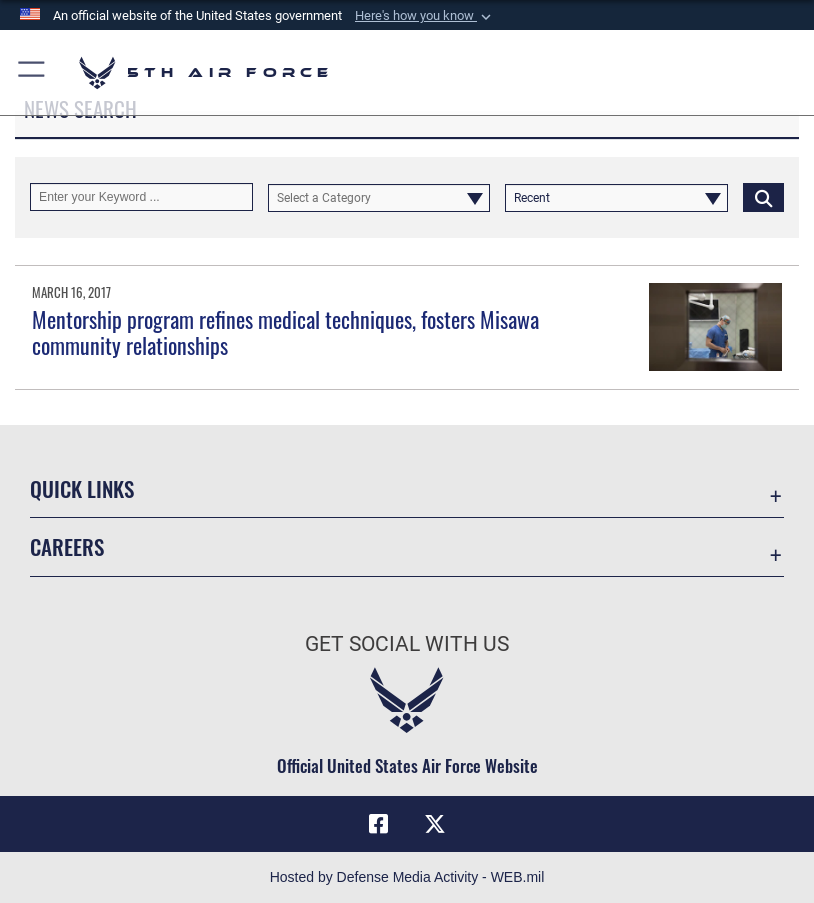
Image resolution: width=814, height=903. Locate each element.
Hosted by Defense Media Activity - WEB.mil (407, 877)
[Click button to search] (763, 197)
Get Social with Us (407, 644)
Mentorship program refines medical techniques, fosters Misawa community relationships (285, 332)
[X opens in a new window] (435, 824)
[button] (425, 16)
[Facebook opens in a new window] (379, 824)
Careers (67, 546)
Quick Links (82, 488)
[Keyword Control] (141, 197)
